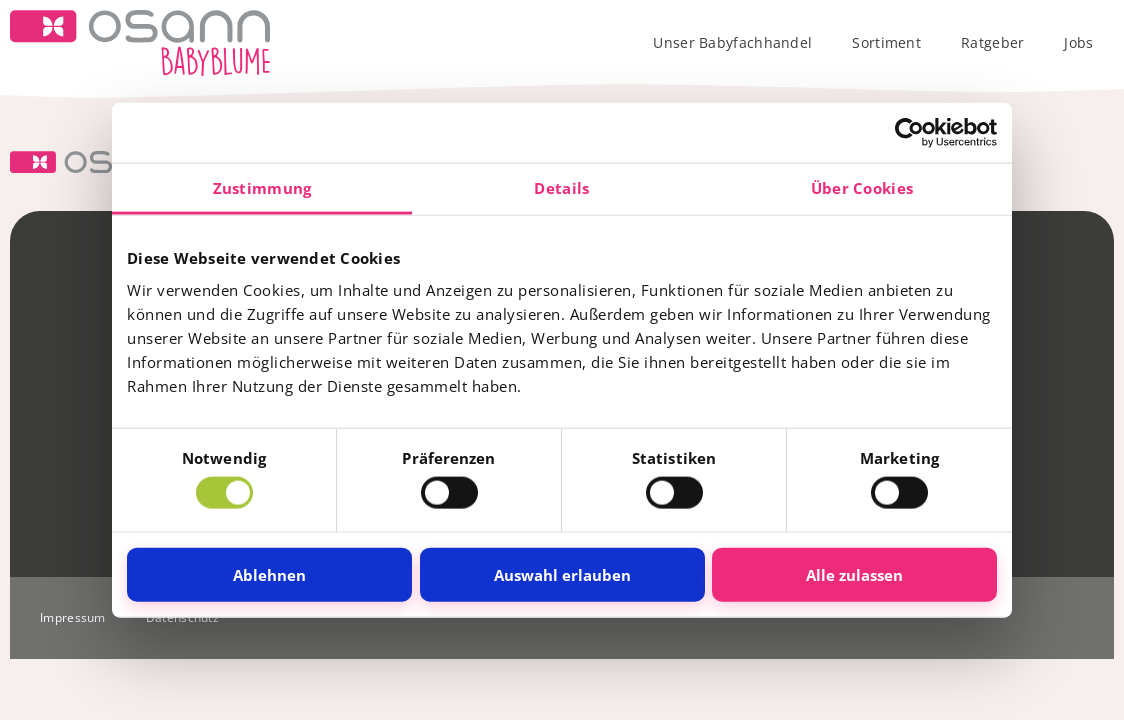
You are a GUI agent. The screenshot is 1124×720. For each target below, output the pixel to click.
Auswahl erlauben (562, 574)
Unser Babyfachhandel (732, 42)
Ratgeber (992, 42)
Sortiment (886, 42)
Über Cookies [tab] (862, 188)
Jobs (1078, 42)
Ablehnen (269, 574)
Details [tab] (561, 188)
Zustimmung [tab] (262, 188)
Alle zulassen (854, 574)
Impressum (73, 617)
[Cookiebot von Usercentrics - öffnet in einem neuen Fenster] (909, 133)
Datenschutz (182, 617)
